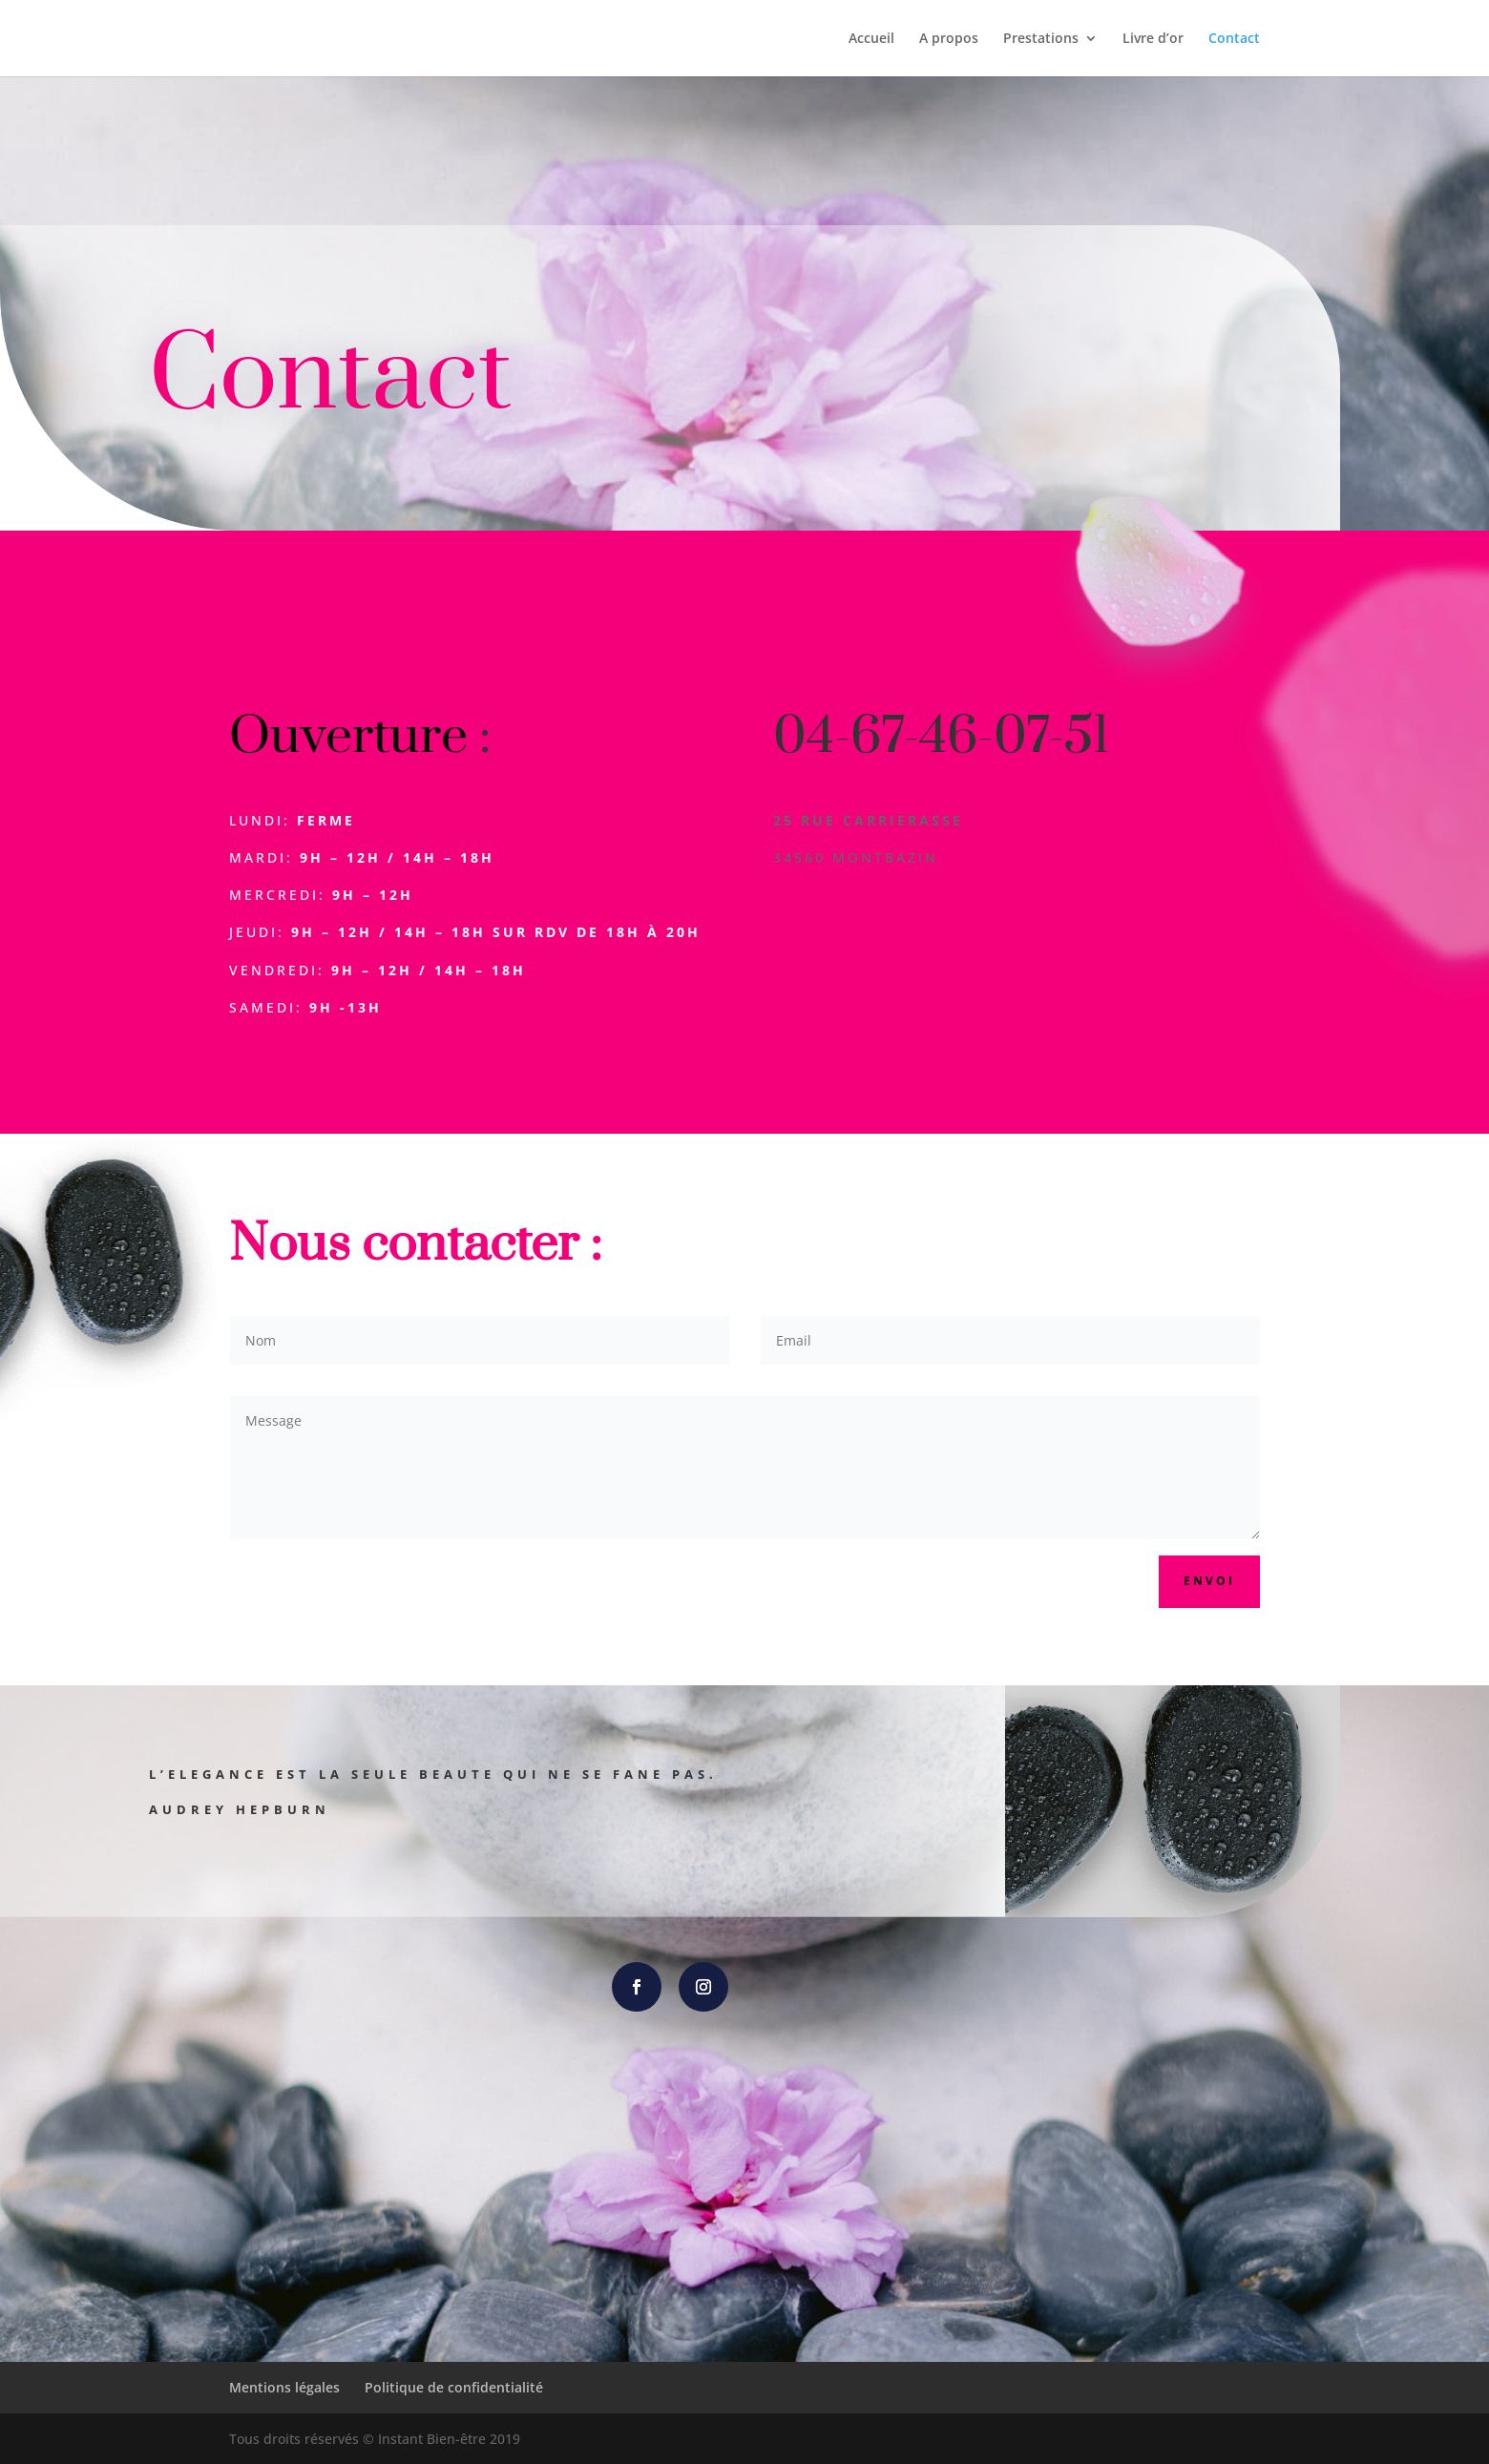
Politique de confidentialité (454, 2387)
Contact (1234, 39)
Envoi (1209, 1581)
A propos (948, 39)
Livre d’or (1153, 39)
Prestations (1041, 39)
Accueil (871, 39)
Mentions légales (284, 2387)
